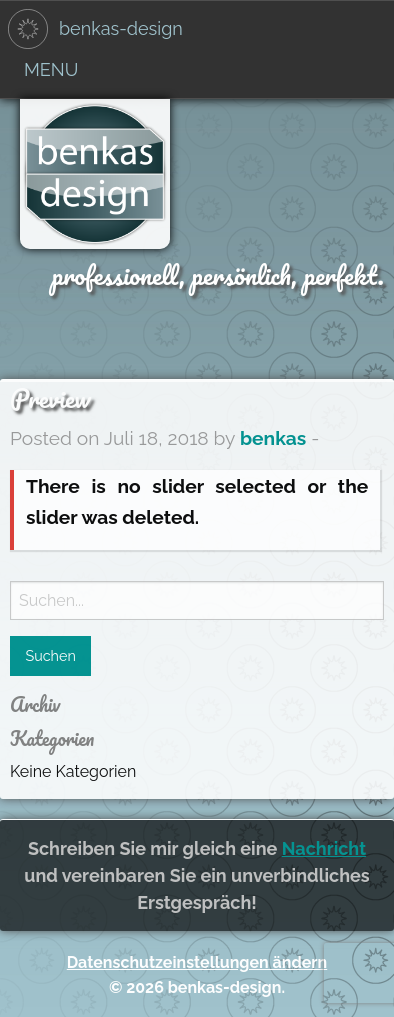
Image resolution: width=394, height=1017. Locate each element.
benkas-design (121, 28)
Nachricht (324, 848)
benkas (273, 438)
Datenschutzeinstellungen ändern (197, 962)
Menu (51, 69)
